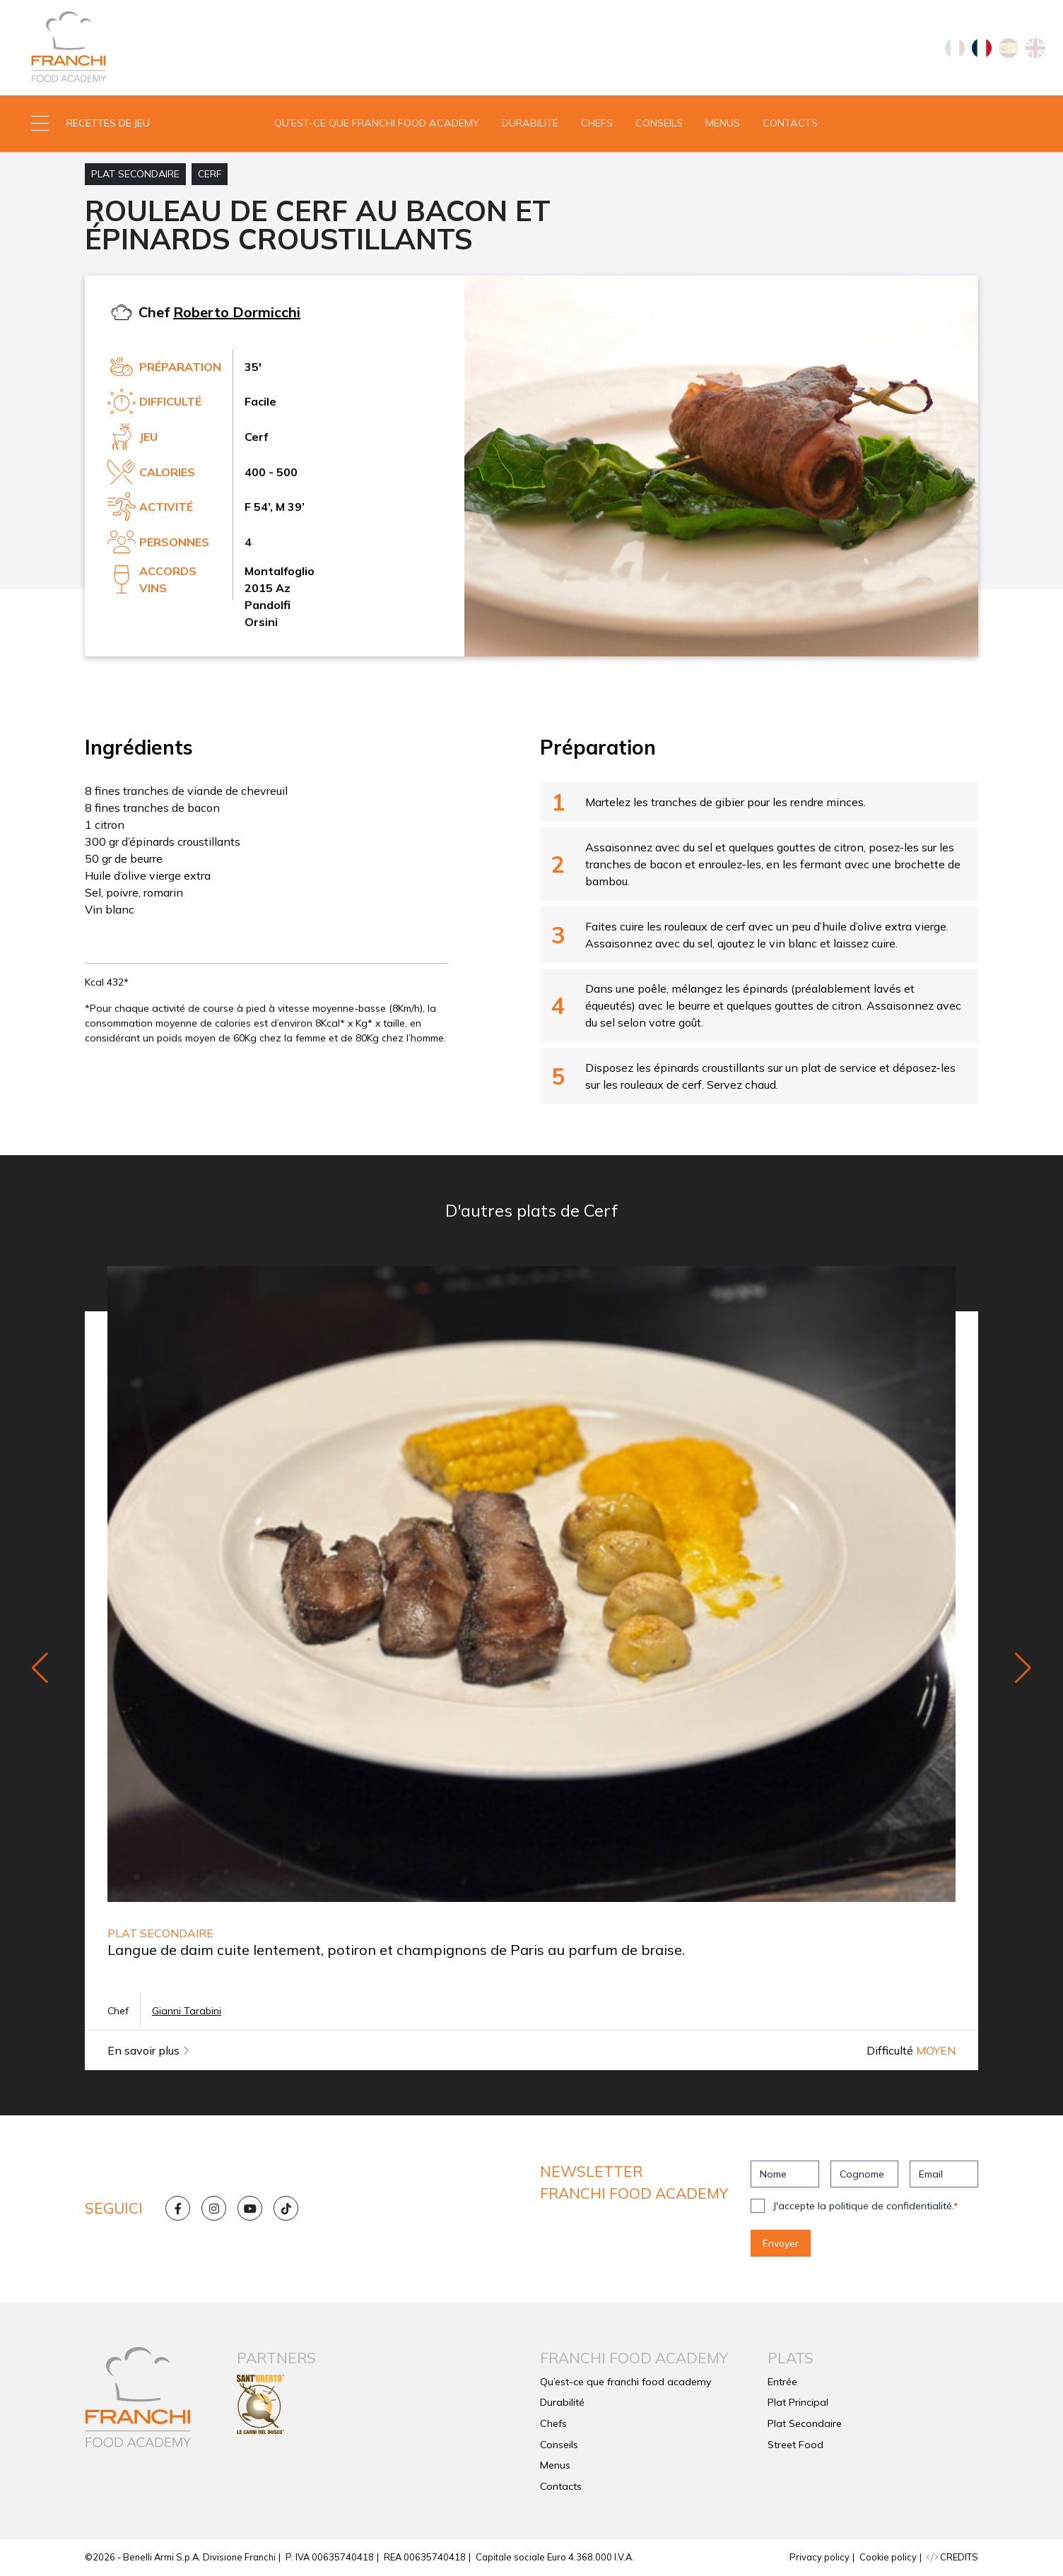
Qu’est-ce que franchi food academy (376, 123)
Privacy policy (819, 2557)
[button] (132, 124)
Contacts (790, 123)
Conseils (659, 123)
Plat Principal (798, 2402)
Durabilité (530, 123)
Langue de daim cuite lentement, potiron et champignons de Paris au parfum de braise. (396, 1949)
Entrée (782, 2381)
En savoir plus (148, 2050)
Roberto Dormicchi (236, 312)
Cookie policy (888, 2557)
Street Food (795, 2444)
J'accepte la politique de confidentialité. (865, 2205)
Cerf (209, 173)
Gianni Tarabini (186, 2010)
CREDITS (952, 2557)
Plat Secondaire (135, 173)
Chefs (597, 123)
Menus (722, 123)
